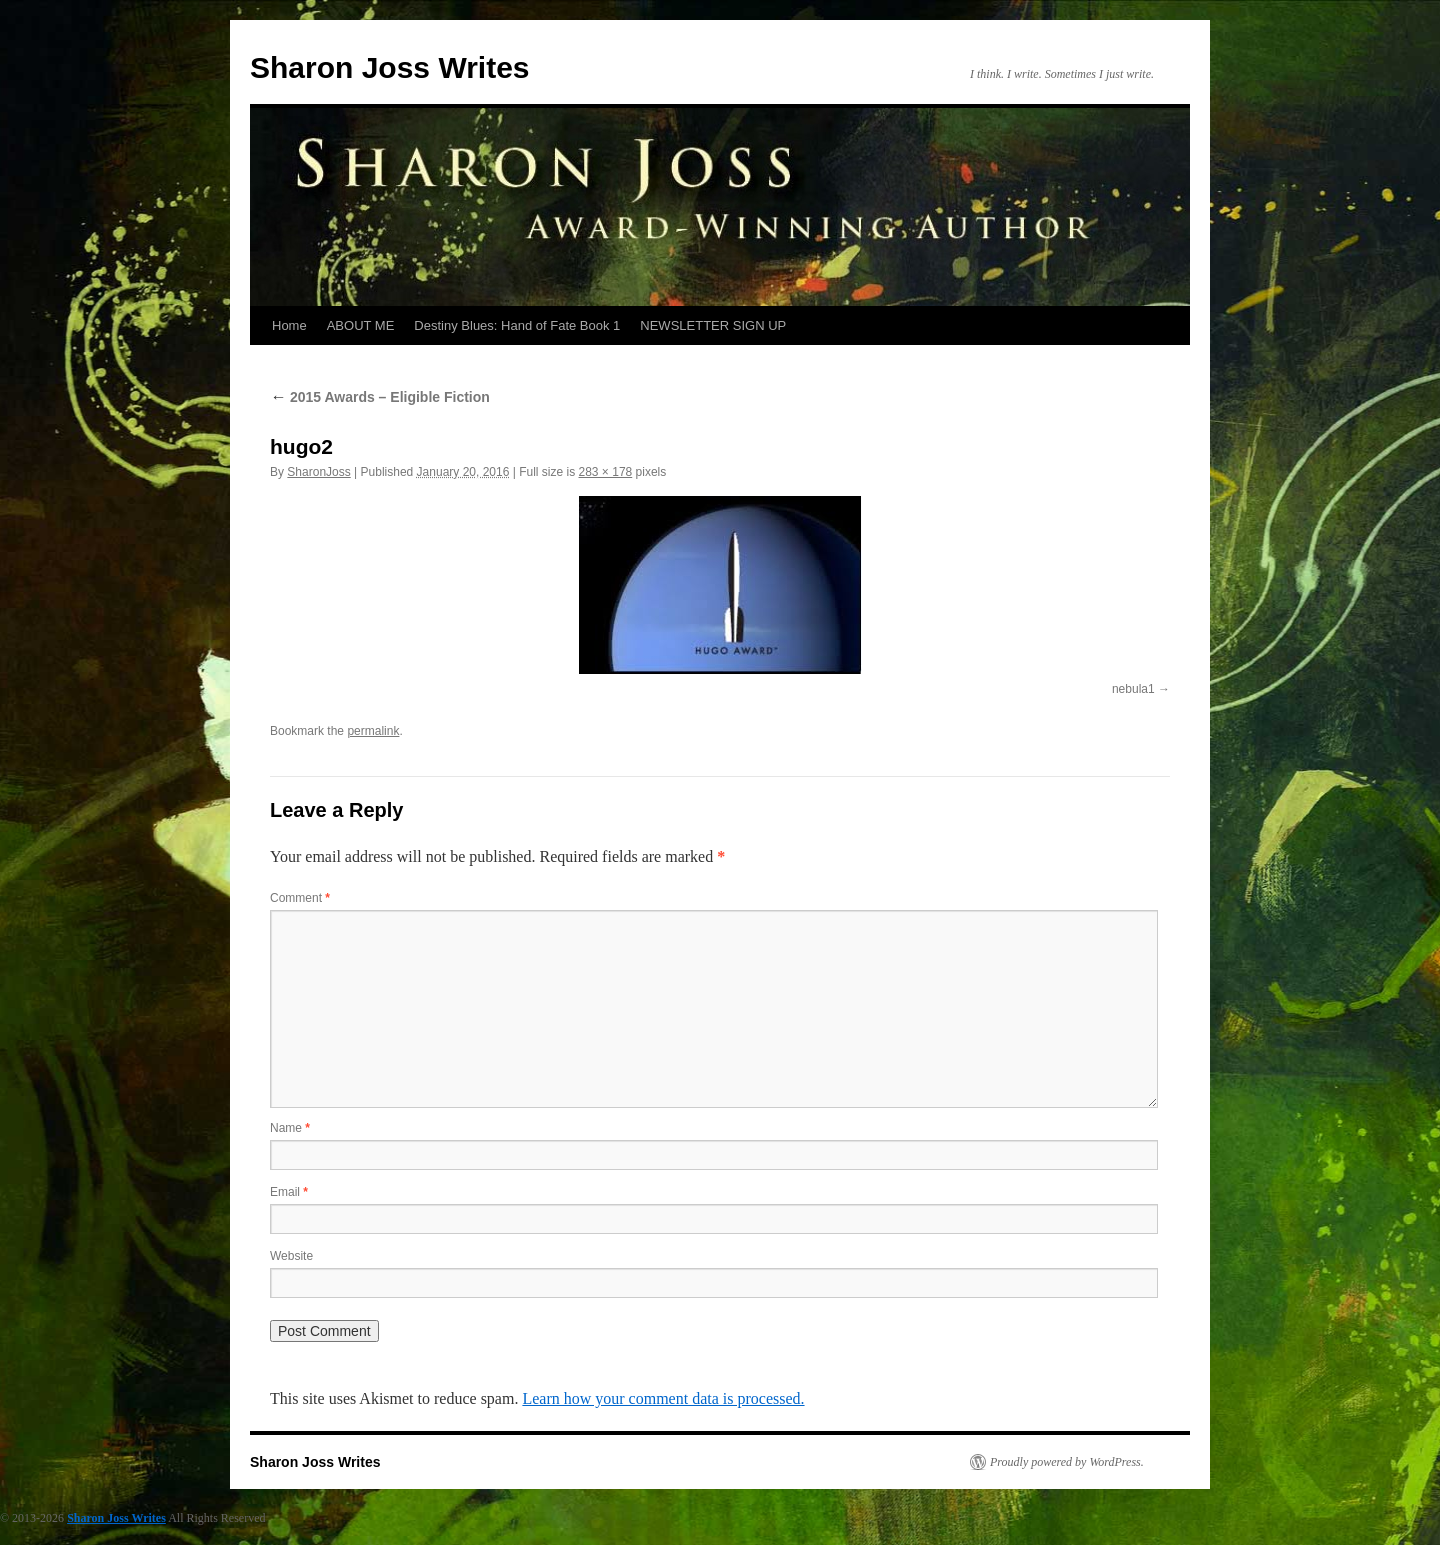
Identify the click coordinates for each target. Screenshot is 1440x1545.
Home (289, 325)
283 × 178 (606, 472)
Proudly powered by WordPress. (1067, 1462)
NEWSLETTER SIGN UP (713, 325)
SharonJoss (318, 472)
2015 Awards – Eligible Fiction (380, 397)
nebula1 (1133, 689)
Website (291, 1256)
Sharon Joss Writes (390, 67)
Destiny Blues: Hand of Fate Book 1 (517, 325)
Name (290, 1128)
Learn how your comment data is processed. (663, 1398)
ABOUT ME (361, 325)
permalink (373, 731)
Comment (300, 898)
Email (289, 1192)
